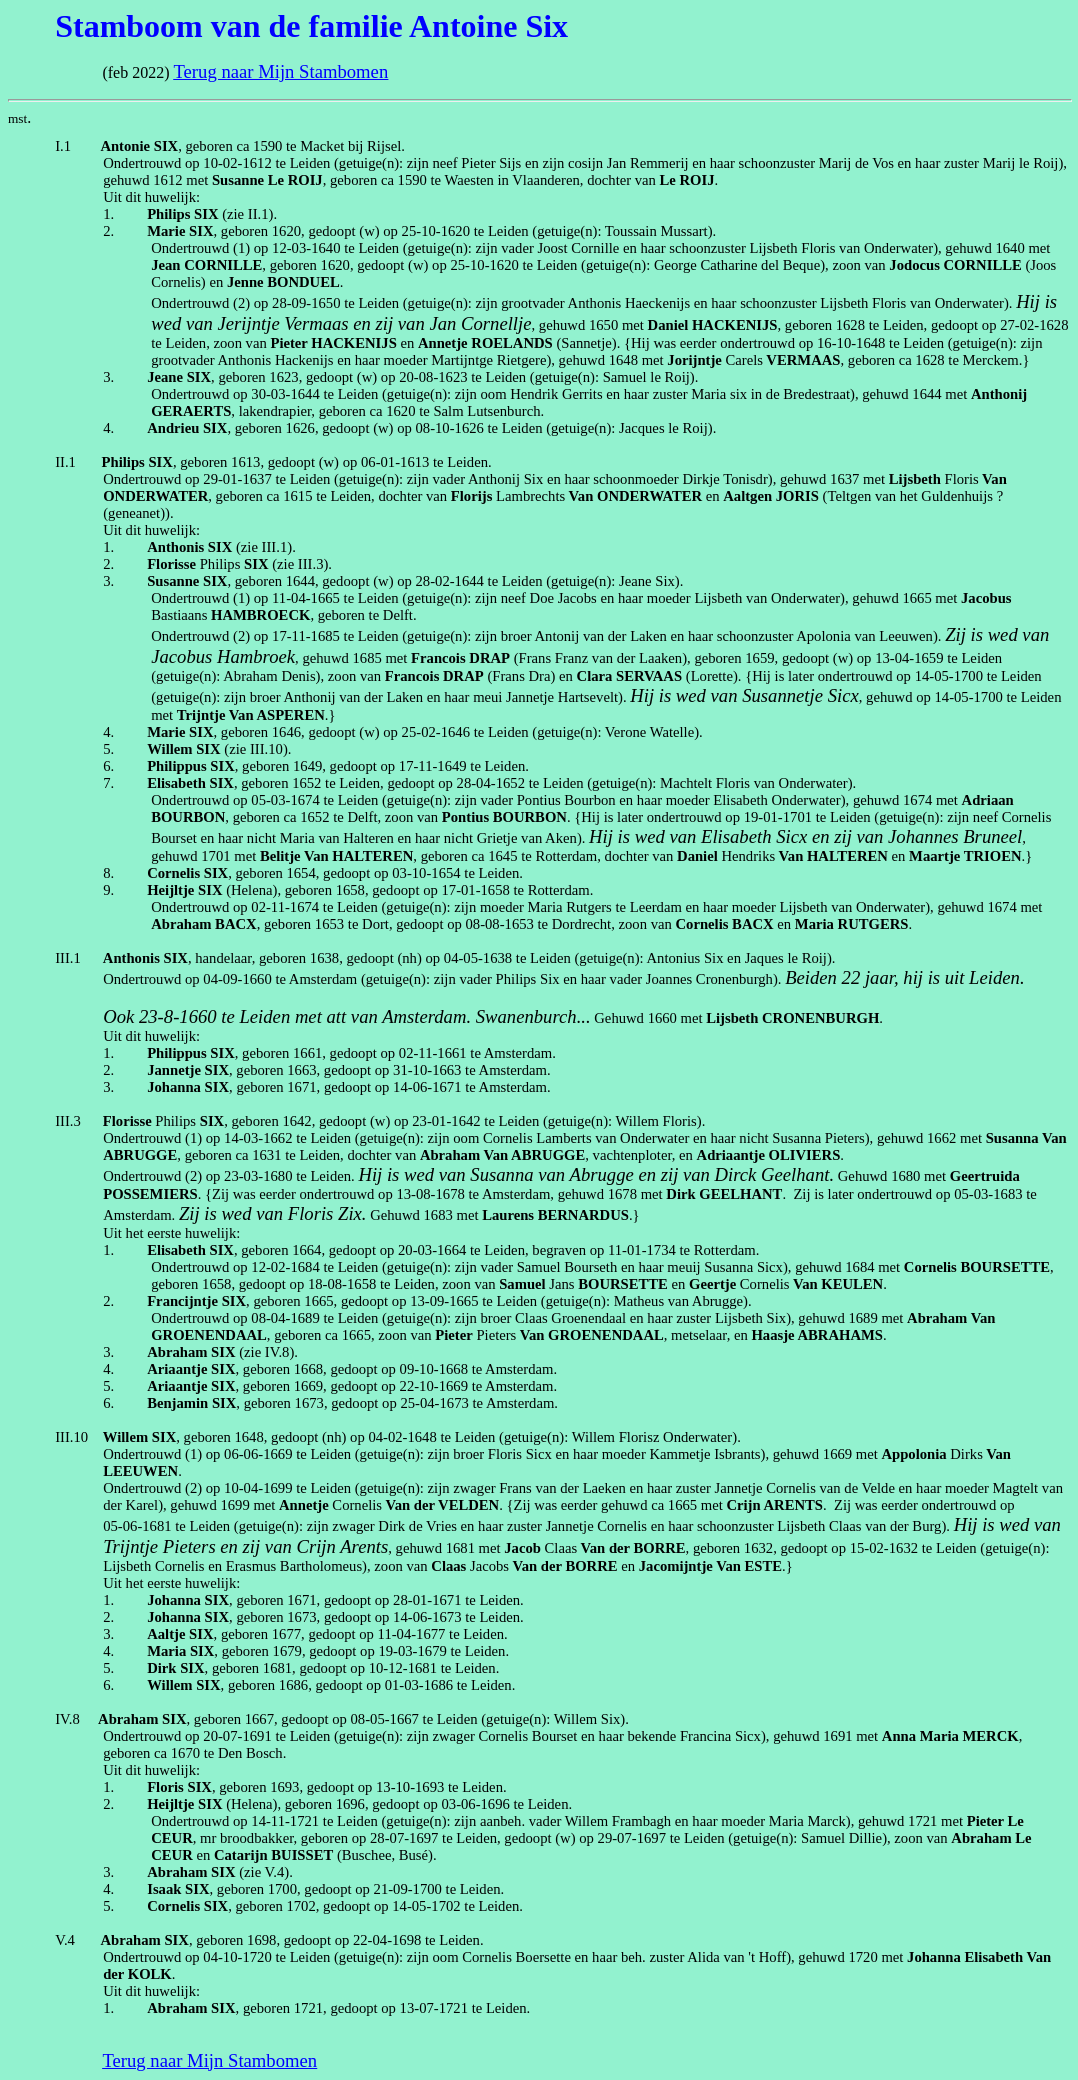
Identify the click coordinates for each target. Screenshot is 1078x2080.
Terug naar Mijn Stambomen (280, 71)
